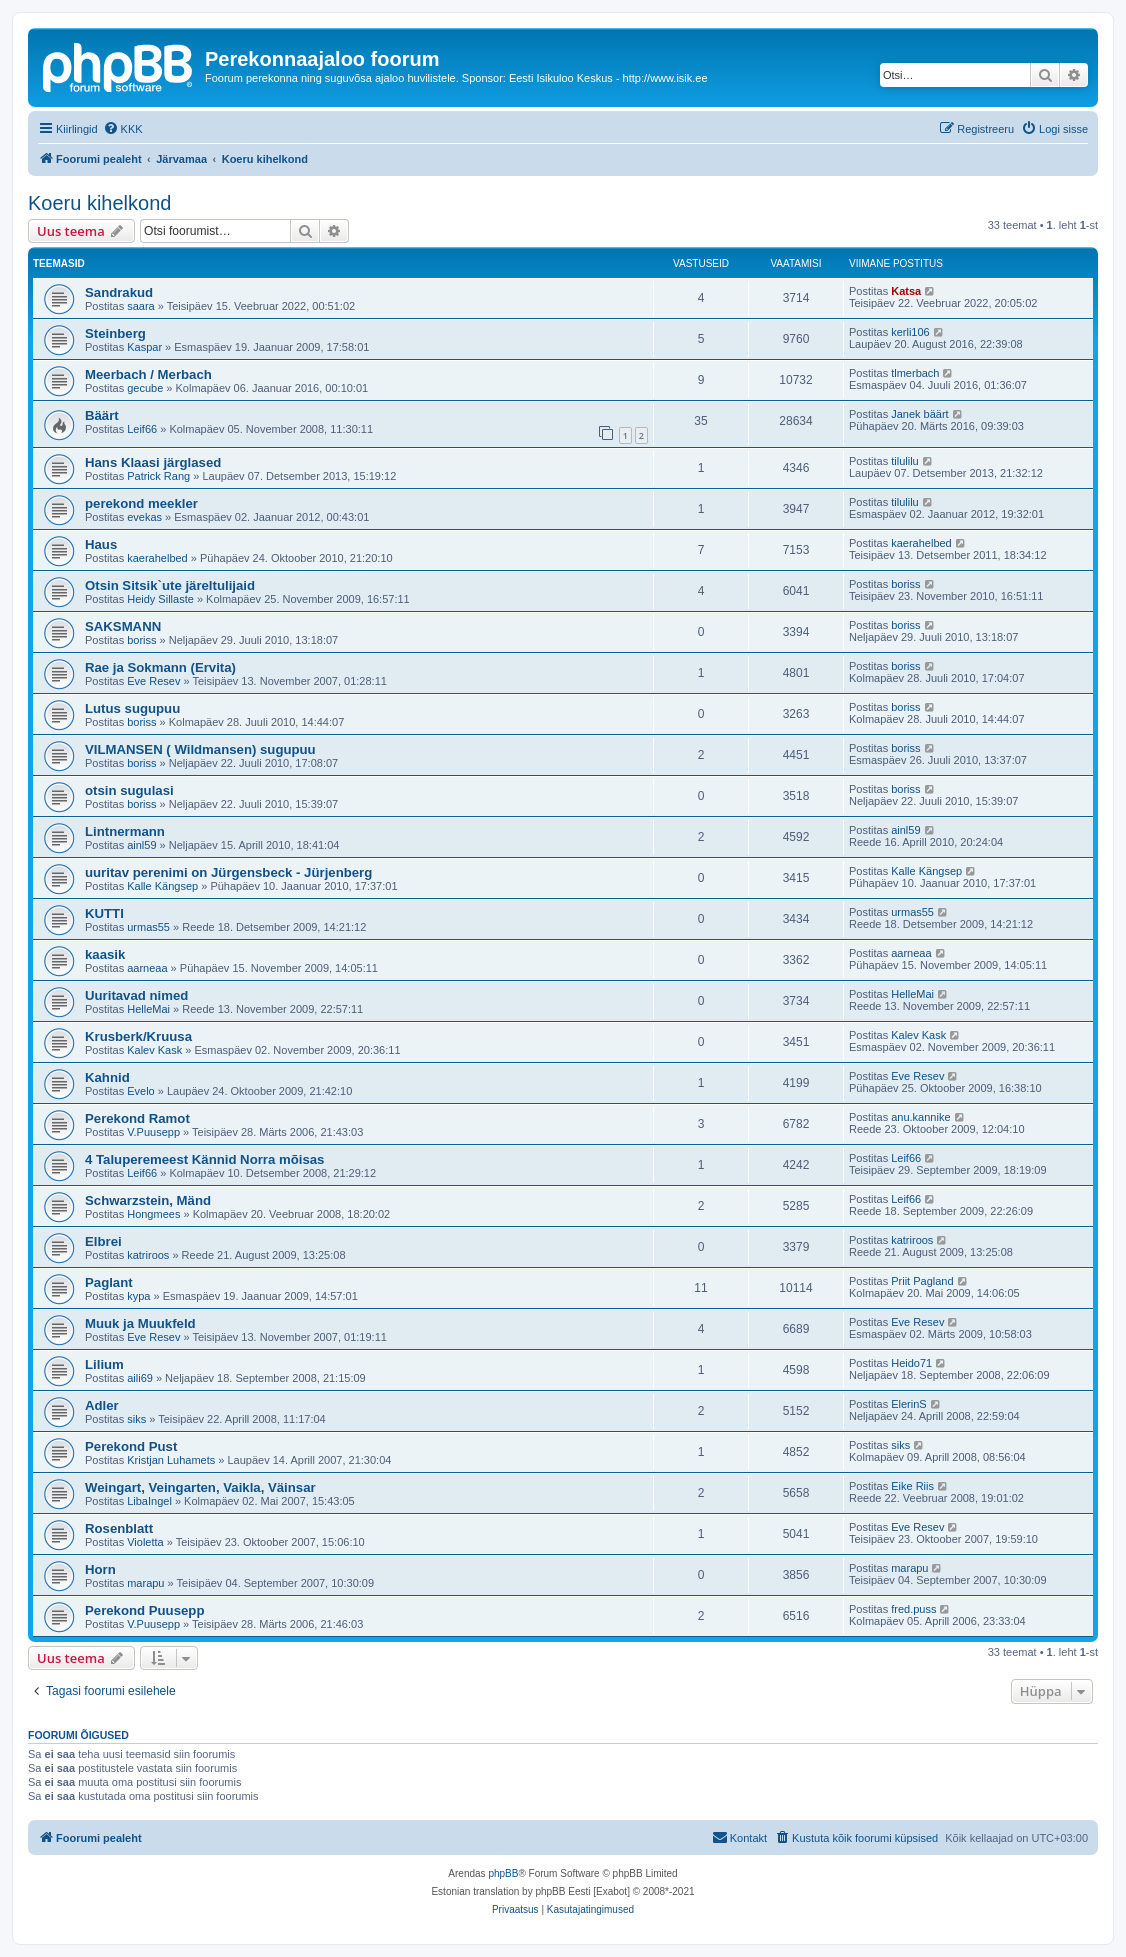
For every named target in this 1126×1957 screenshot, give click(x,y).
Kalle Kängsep (162, 886)
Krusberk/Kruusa (138, 1036)
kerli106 (910, 332)
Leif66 (142, 429)
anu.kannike (920, 1117)
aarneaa (147, 968)
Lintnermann (125, 831)
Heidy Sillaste (160, 599)
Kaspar (144, 347)
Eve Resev (153, 681)
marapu (145, 1583)
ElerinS (908, 1404)
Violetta (145, 1542)
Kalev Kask (154, 1050)
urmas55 (148, 927)
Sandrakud (119, 292)
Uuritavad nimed (136, 995)
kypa (138, 1296)
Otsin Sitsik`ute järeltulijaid (170, 585)
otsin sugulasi (129, 790)
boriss (905, 584)
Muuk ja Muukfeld (140, 1323)
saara (141, 306)
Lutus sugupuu (132, 708)
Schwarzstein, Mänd (148, 1200)
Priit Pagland (922, 1281)
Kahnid (107, 1077)
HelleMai (148, 1009)
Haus (101, 544)
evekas (144, 517)
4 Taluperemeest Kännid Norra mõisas (204, 1159)
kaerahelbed (157, 558)
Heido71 (911, 1363)
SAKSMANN (123, 626)
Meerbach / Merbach (148, 374)
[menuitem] (123, 129)
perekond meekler (141, 503)
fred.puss (913, 1609)
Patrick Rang (158, 476)
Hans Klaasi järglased (153, 462)
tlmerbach (915, 373)
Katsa (906, 291)
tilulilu (905, 461)
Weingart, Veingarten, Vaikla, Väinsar (200, 1487)
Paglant (109, 1282)
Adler (102, 1405)
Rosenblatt (119, 1528)
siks (136, 1419)
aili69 (140, 1378)
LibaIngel (149, 1501)
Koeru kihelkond (99, 203)
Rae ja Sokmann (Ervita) (160, 667)
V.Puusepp (153, 1132)
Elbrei (103, 1241)
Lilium (104, 1364)
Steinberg (115, 333)
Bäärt (102, 415)
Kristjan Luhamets (171, 1460)
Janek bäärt (919, 414)
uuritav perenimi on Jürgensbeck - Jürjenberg (228, 872)
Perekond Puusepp (144, 1610)
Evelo (141, 1091)
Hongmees (153, 1214)
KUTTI (104, 913)
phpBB (503, 1873)
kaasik (105, 954)
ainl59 (141, 845)
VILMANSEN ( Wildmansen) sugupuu (200, 749)
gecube (145, 388)
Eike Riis (912, 1486)
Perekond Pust (131, 1446)
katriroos (148, 1255)
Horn (100, 1569)
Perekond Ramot (137, 1118)
